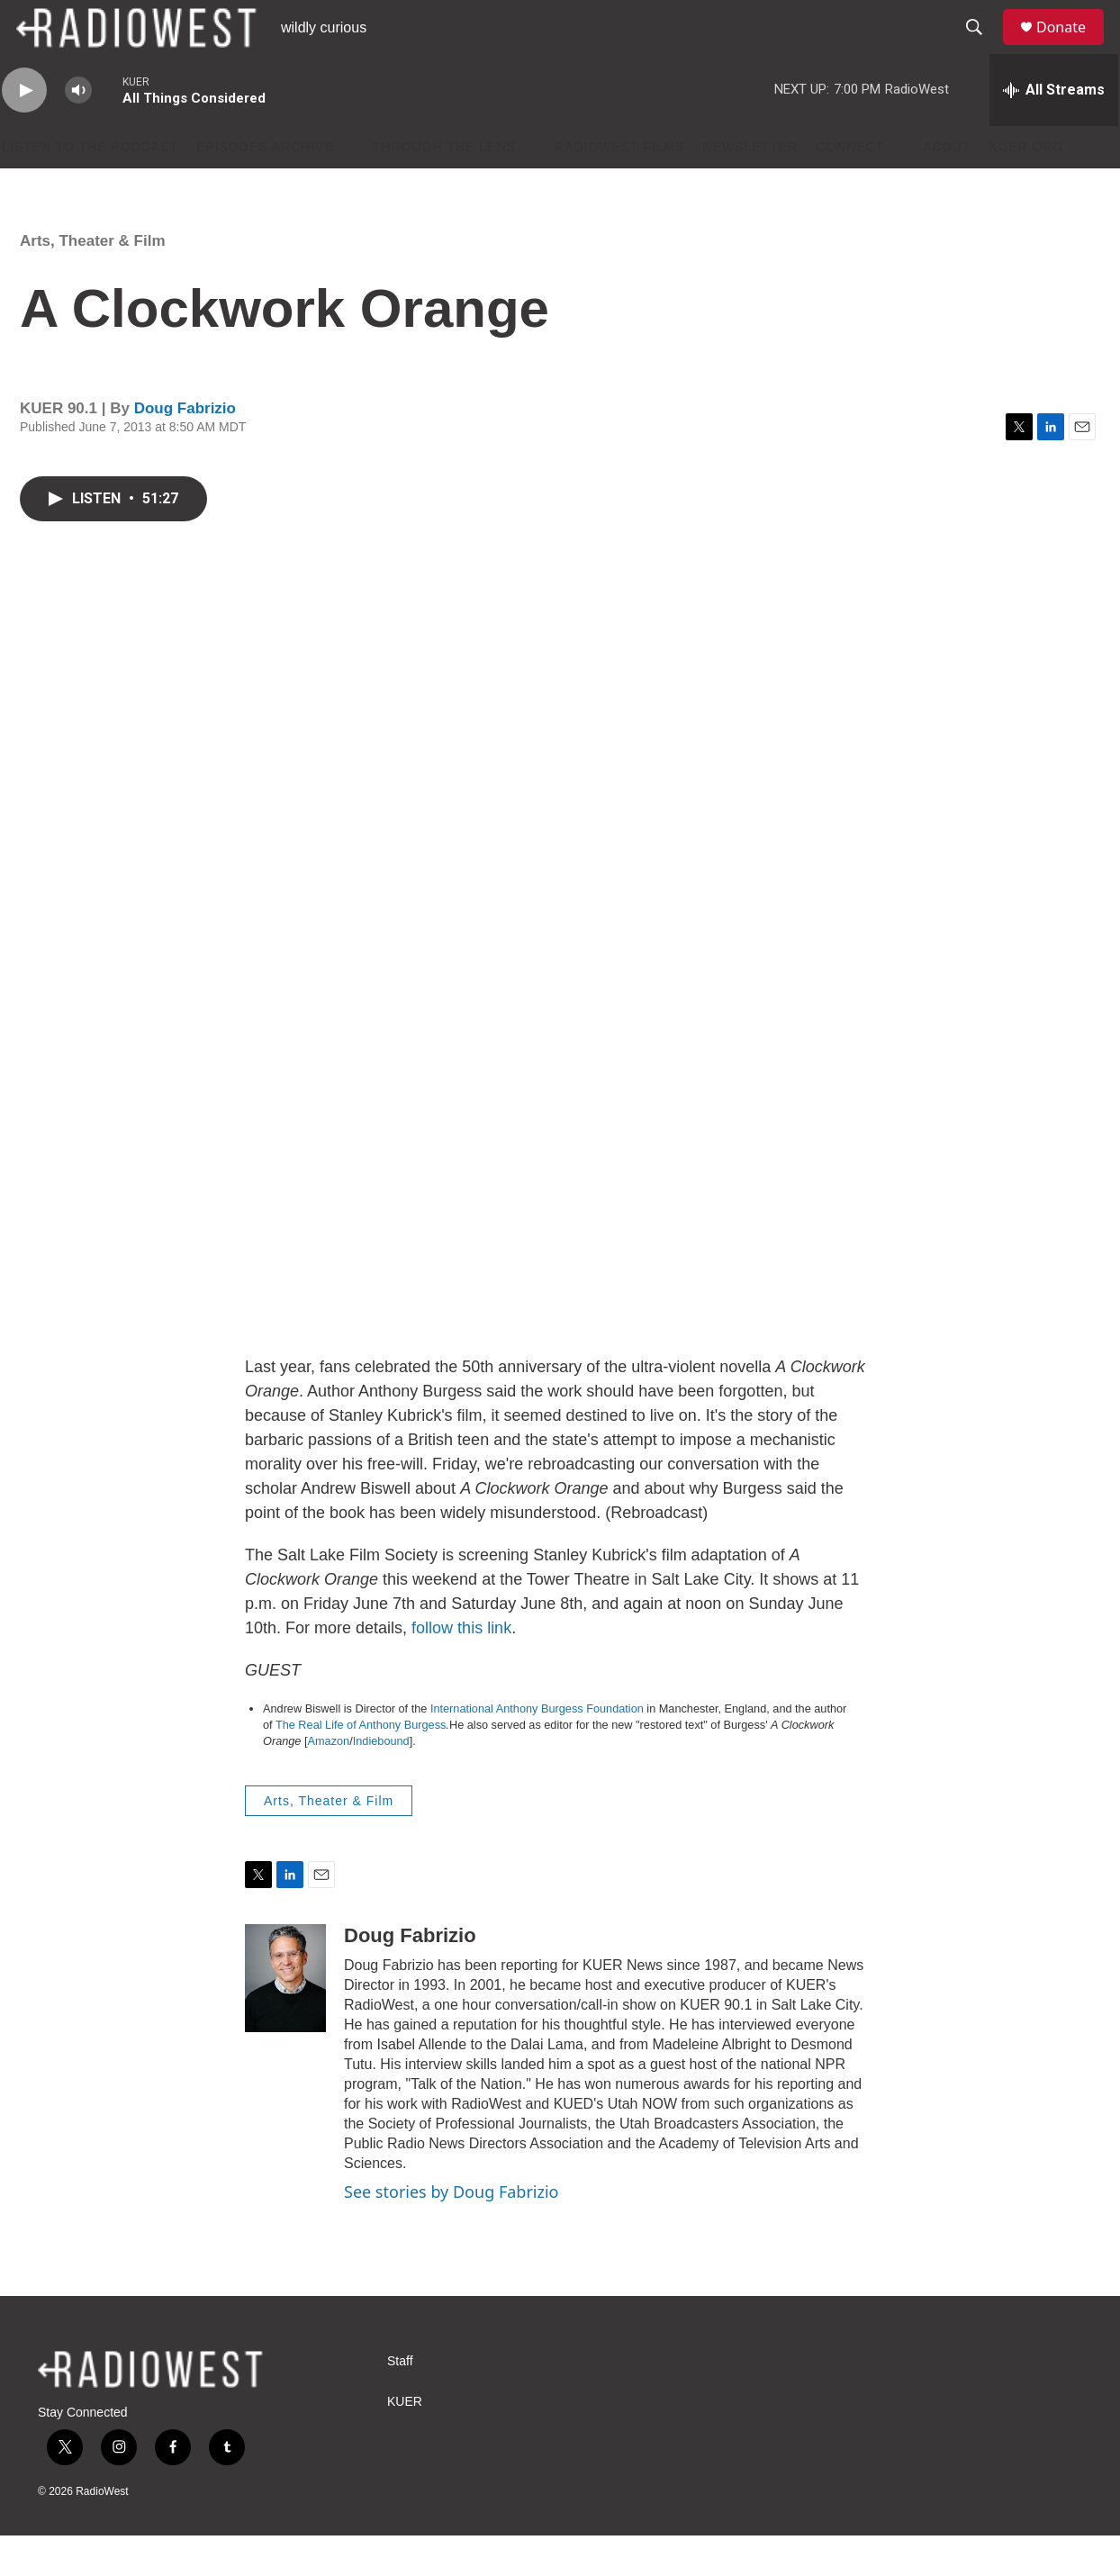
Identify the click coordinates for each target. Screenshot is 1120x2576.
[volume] (78, 131)
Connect (850, 187)
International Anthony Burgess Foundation (537, 1749)
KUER (404, 2442)
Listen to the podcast (90, 187)
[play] (24, 131)
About (947, 187)
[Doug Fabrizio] (285, 2019)
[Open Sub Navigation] (347, 187)
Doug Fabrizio (185, 448)
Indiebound (381, 1781)
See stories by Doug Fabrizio (451, 2232)
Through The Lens (444, 187)
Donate (1072, 47)
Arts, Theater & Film (93, 281)
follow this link (461, 1668)
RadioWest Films (620, 187)
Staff (400, 2402)
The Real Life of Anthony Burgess (360, 1765)
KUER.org (1026, 187)
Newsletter (751, 187)
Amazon (329, 1781)
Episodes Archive (265, 187)
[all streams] (1053, 131)
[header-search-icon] (982, 48)
